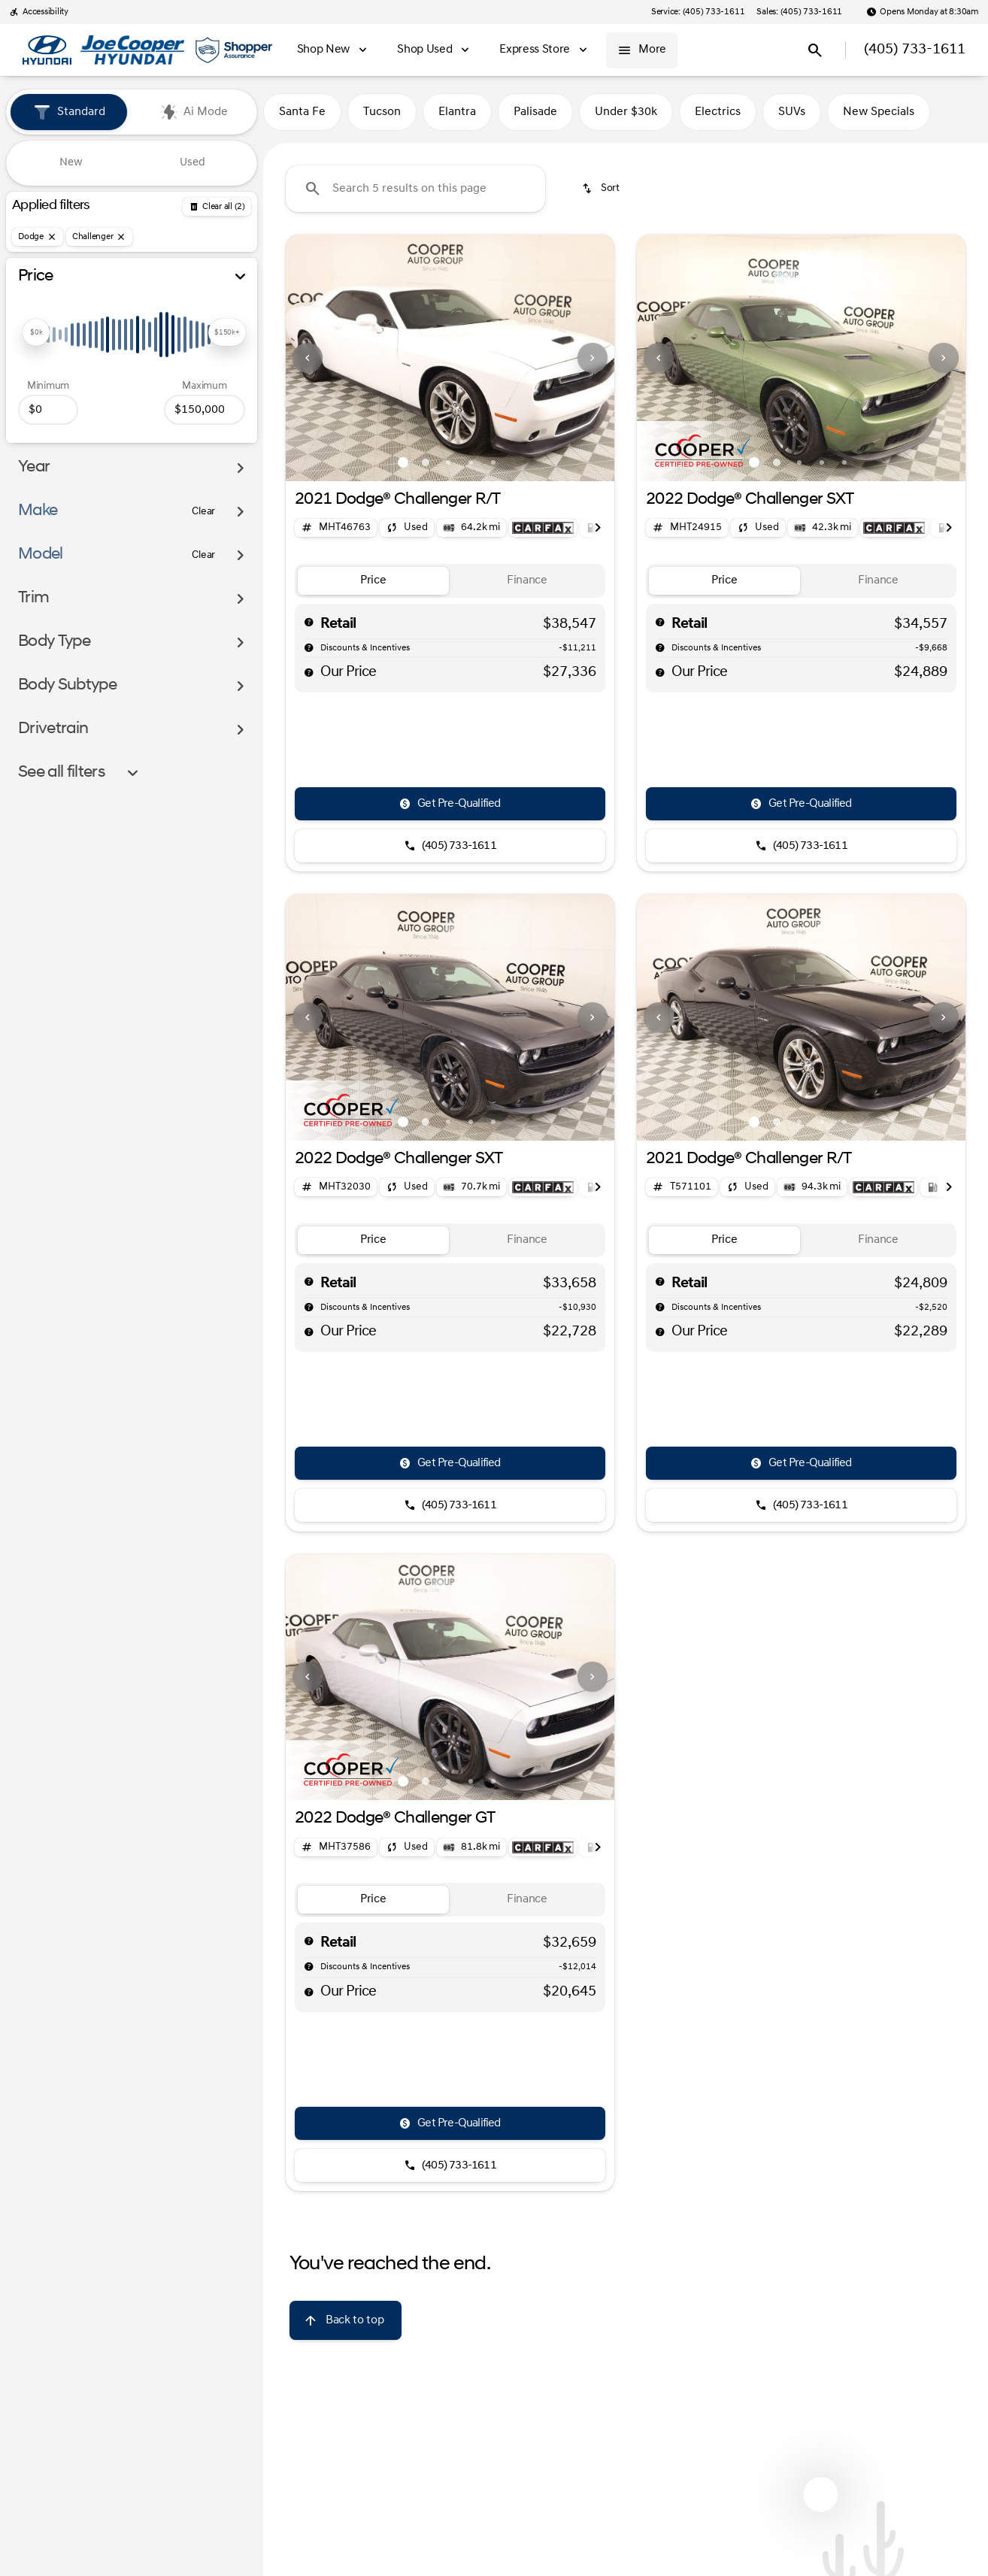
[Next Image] (592, 358)
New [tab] (71, 162)
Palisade (535, 112)
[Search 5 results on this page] (415, 188)
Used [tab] (192, 162)
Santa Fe (302, 112)
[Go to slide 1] (403, 462)
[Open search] (815, 50)
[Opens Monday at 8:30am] (922, 12)
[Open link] (543, 528)
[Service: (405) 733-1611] (697, 12)
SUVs (791, 112)
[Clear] (203, 512)
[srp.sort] (602, 189)
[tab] (373, 581)
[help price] (309, 672)
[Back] (217, 207)
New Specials (878, 112)
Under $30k (626, 112)
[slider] (36, 332)
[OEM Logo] (47, 50)
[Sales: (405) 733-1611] (799, 12)
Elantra (457, 112)
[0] (48, 410)
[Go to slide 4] (471, 462)
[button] (310, 358)
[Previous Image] (307, 358)
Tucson (382, 112)
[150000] (204, 410)
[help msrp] (309, 622)
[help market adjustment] (309, 647)
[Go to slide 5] (493, 462)
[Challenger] (99, 237)
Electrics (718, 112)
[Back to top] (345, 2320)
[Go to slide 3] (448, 462)
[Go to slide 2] (426, 462)
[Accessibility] (38, 12)
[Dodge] (37, 237)
